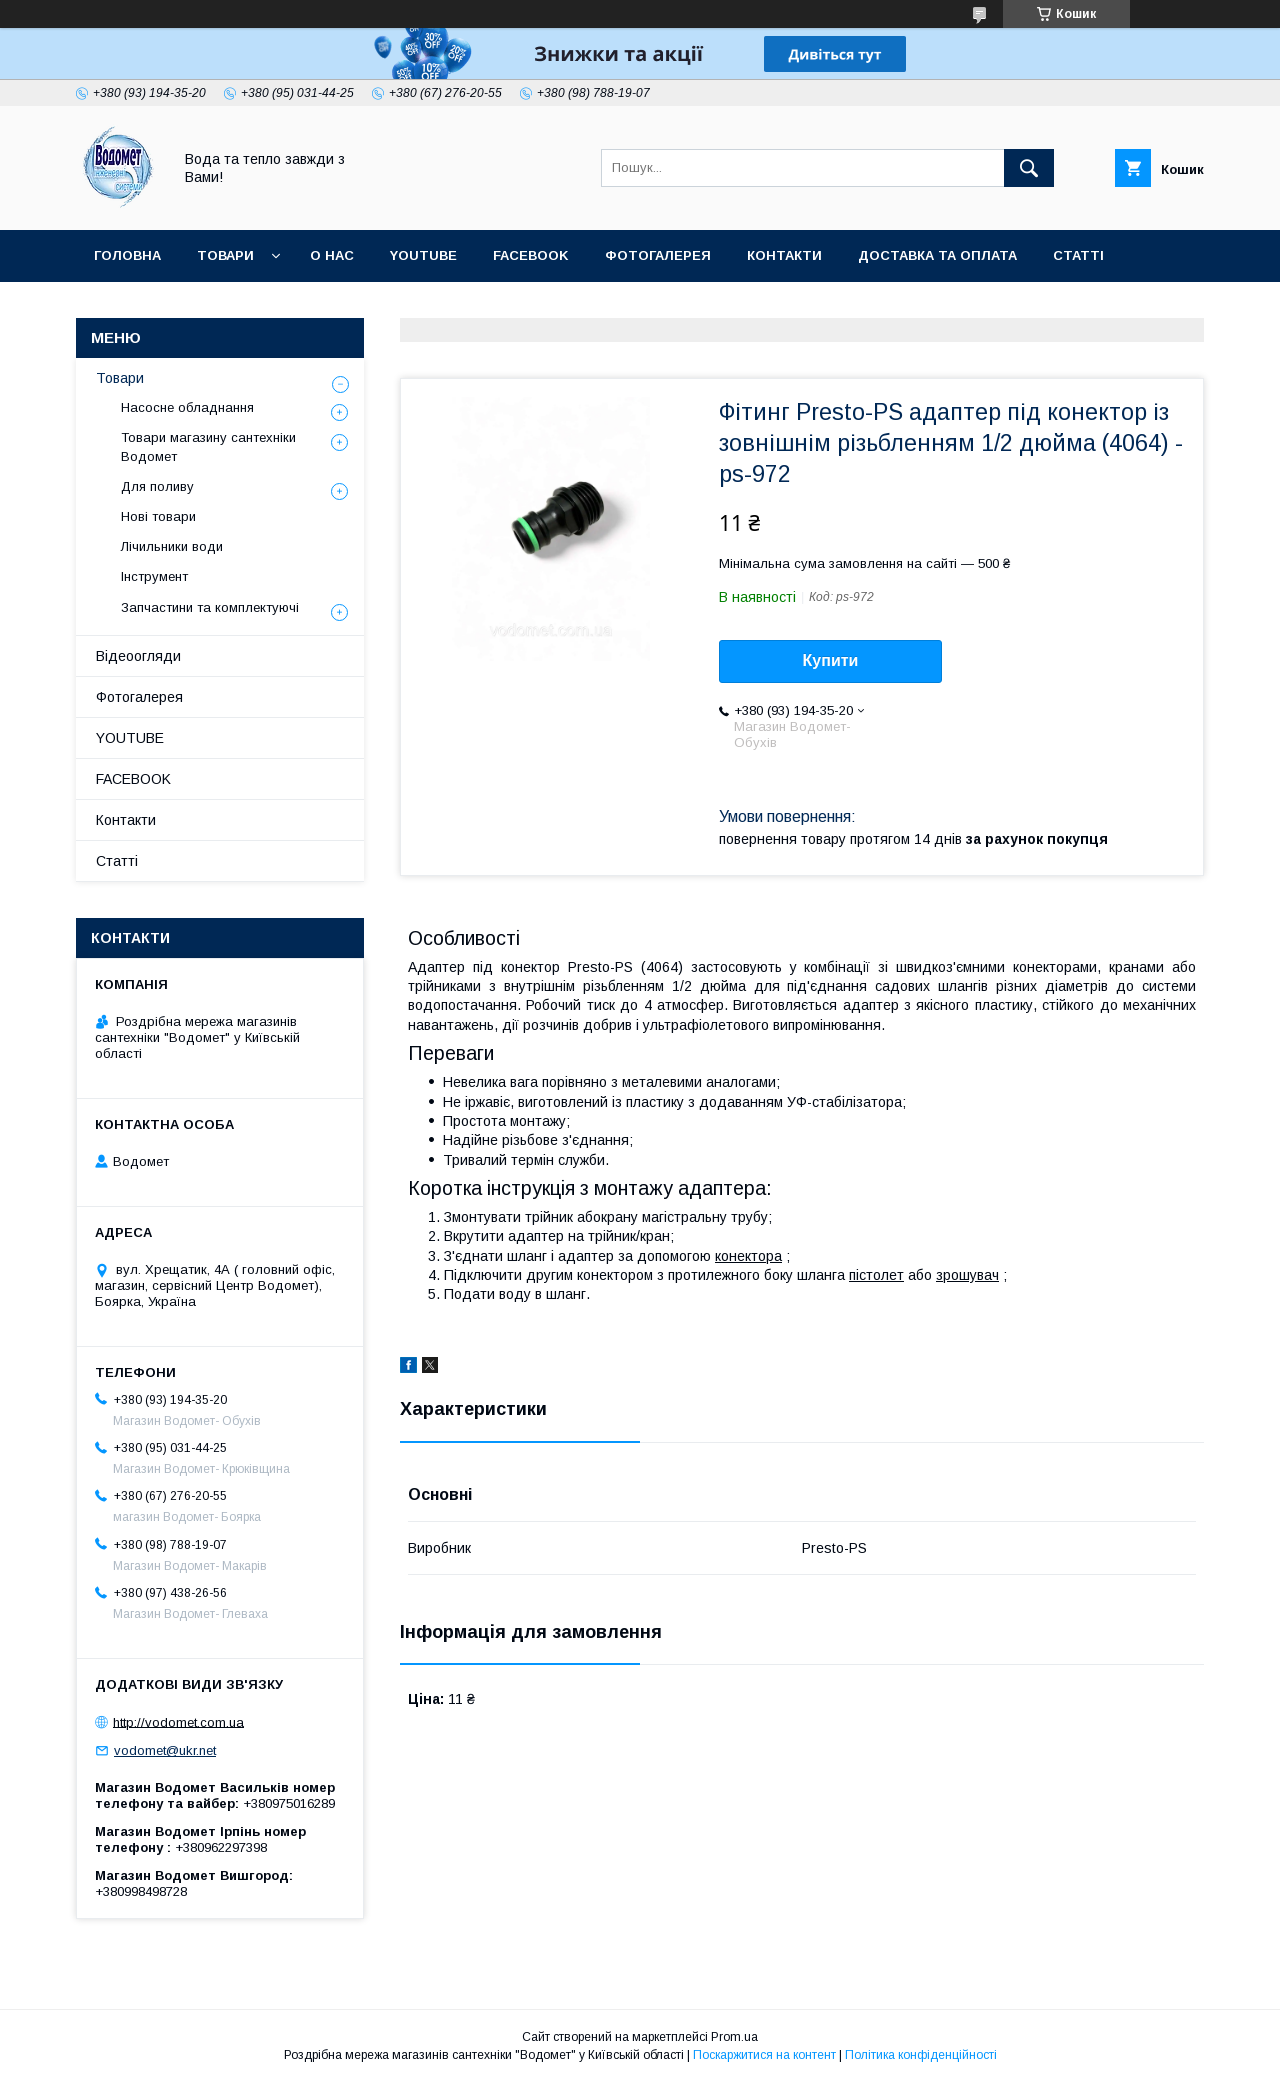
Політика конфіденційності (921, 2055)
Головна (127, 255)
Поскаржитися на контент (764, 2055)
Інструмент (154, 576)
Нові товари (158, 516)
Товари (225, 255)
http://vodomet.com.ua (178, 1721)
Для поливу (157, 486)
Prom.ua (734, 2037)
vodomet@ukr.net (165, 1750)
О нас (332, 255)
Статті (1078, 255)
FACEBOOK (531, 255)
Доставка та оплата (937, 255)
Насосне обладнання (187, 407)
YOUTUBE (423, 255)
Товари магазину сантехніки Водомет (208, 446)
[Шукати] (1029, 168)
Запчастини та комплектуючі (210, 607)
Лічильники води (172, 546)
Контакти (784, 255)
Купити (831, 660)
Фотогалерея (658, 255)
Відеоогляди (138, 656)
